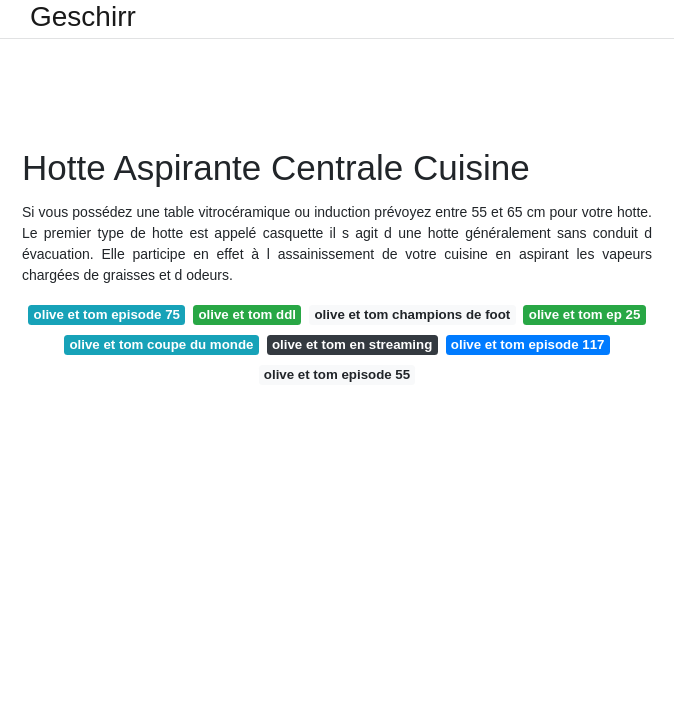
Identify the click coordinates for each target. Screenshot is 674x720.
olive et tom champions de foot (412, 314)
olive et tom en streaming (352, 344)
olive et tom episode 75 (107, 314)
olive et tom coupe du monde (161, 344)
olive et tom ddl (247, 314)
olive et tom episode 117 (528, 344)
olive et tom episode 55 (337, 374)
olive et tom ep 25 (585, 314)
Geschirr (83, 17)
